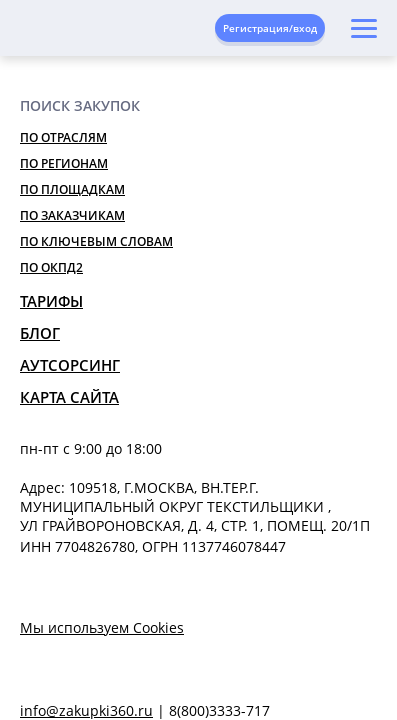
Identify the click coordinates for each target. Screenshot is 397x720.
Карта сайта (69, 397)
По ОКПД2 (51, 267)
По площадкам (72, 189)
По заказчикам (72, 215)
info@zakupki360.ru (86, 710)
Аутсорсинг (70, 365)
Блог (40, 333)
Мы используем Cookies (102, 627)
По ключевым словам (96, 241)
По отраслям (63, 137)
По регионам (64, 163)
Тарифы (51, 301)
